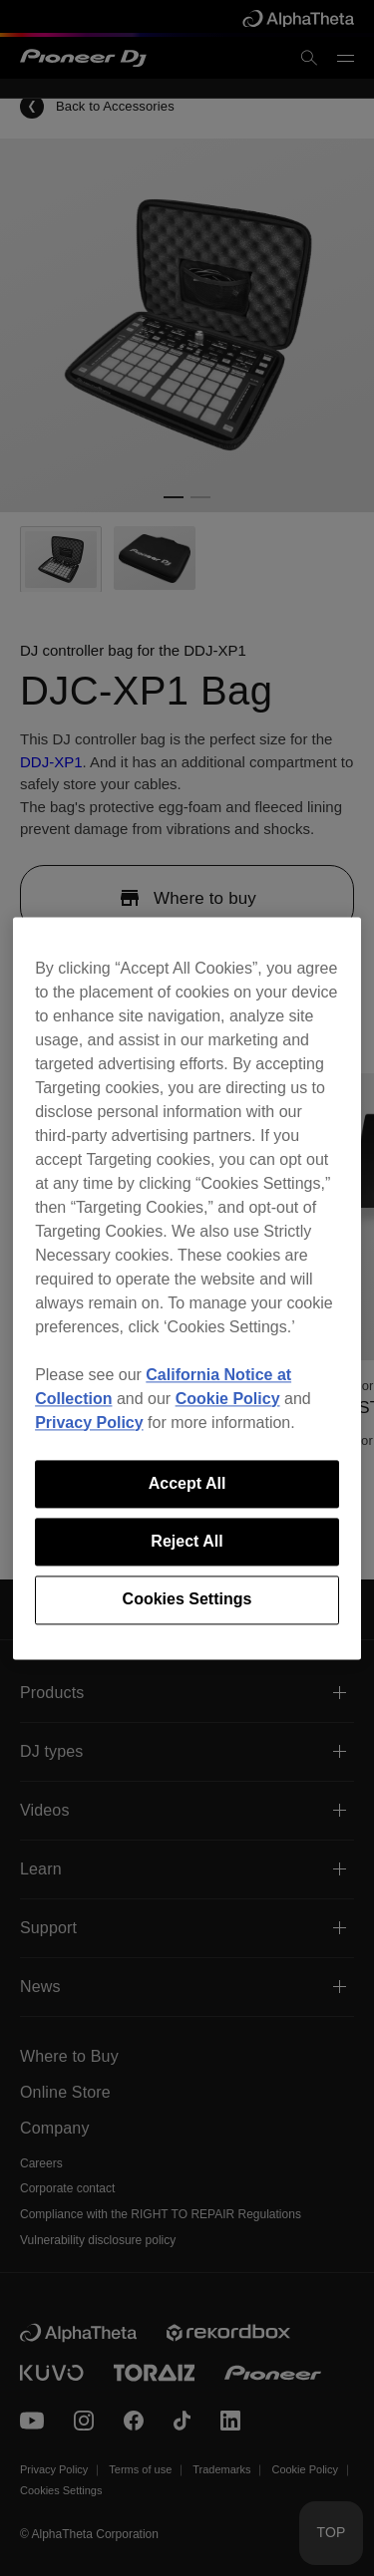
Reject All (186, 1541)
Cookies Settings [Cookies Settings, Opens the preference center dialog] (187, 1599)
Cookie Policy (228, 1398)
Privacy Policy (89, 1422)
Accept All (187, 1483)
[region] (187, 1288)
